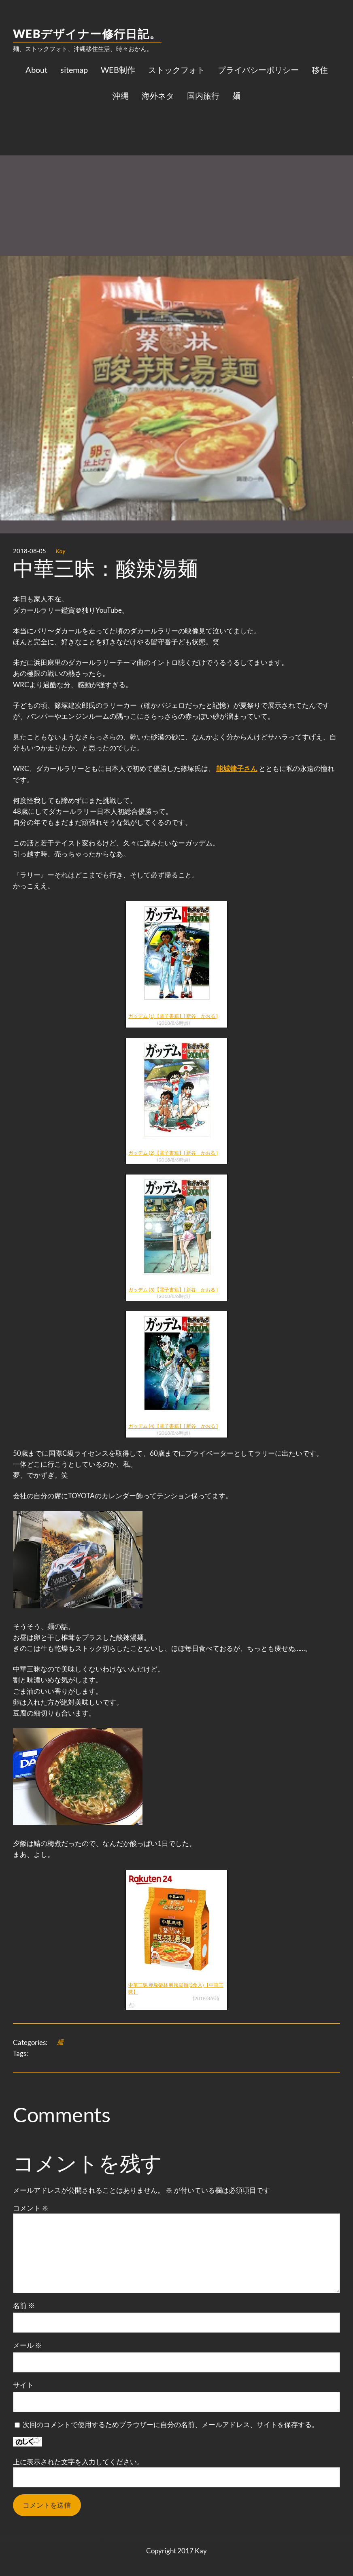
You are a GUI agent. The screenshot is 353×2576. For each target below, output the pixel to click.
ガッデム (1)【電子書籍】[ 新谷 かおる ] (173, 1016)
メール (27, 2345)
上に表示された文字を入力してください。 (78, 2461)
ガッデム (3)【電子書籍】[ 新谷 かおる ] (173, 1290)
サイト (23, 2385)
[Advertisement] (176, 172)
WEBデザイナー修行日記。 (87, 33)
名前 (24, 2305)
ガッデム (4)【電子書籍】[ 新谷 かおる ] (173, 1426)
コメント (31, 2208)
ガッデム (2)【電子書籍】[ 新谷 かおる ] (173, 1153)
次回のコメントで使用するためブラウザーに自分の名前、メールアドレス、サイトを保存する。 (171, 2424)
